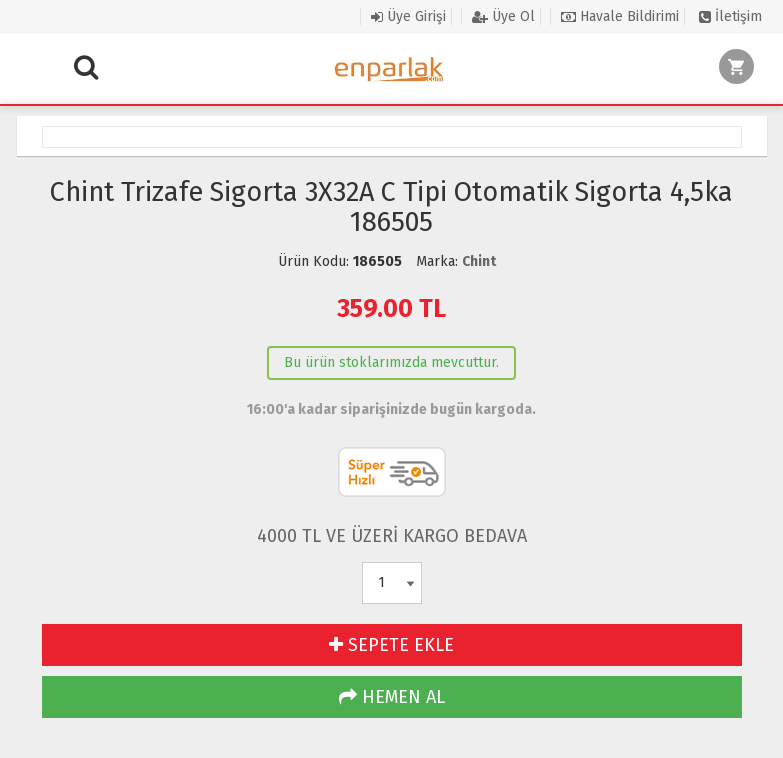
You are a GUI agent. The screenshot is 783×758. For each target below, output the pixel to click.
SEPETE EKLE (391, 645)
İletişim (730, 16)
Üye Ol (503, 16)
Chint (479, 261)
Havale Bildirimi (620, 16)
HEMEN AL (392, 697)
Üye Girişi (408, 16)
